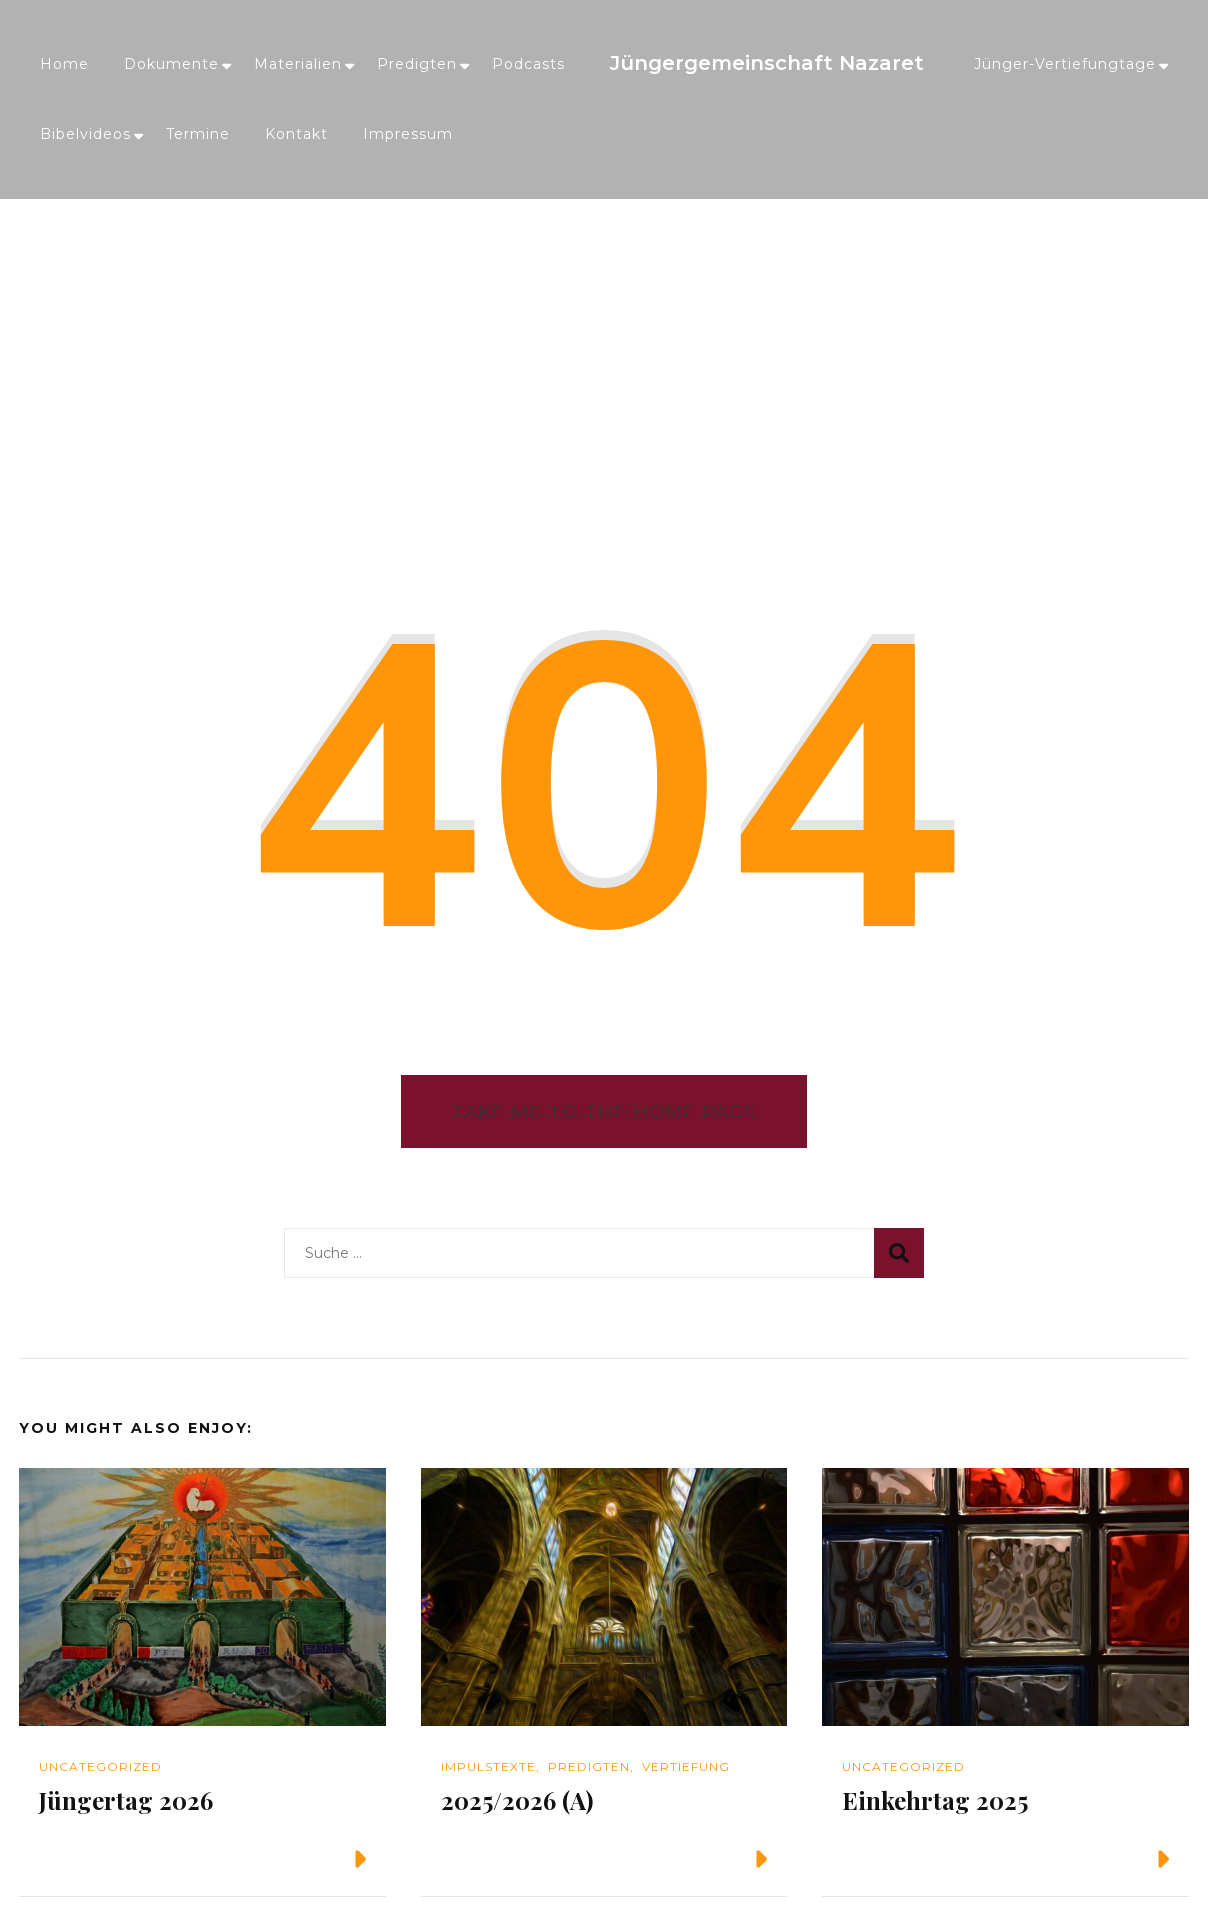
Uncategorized (100, 1766)
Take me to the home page (604, 1111)
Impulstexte (488, 1766)
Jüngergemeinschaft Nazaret (767, 63)
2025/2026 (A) (517, 1800)
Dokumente (171, 64)
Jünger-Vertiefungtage (1065, 64)
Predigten (417, 64)
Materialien (298, 64)
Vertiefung (686, 1766)
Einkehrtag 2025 (935, 1800)
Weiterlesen (293, 1859)
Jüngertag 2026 (126, 1800)
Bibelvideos (85, 134)
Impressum (408, 134)
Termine (198, 134)
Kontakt (296, 134)
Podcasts (528, 64)
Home (64, 64)
